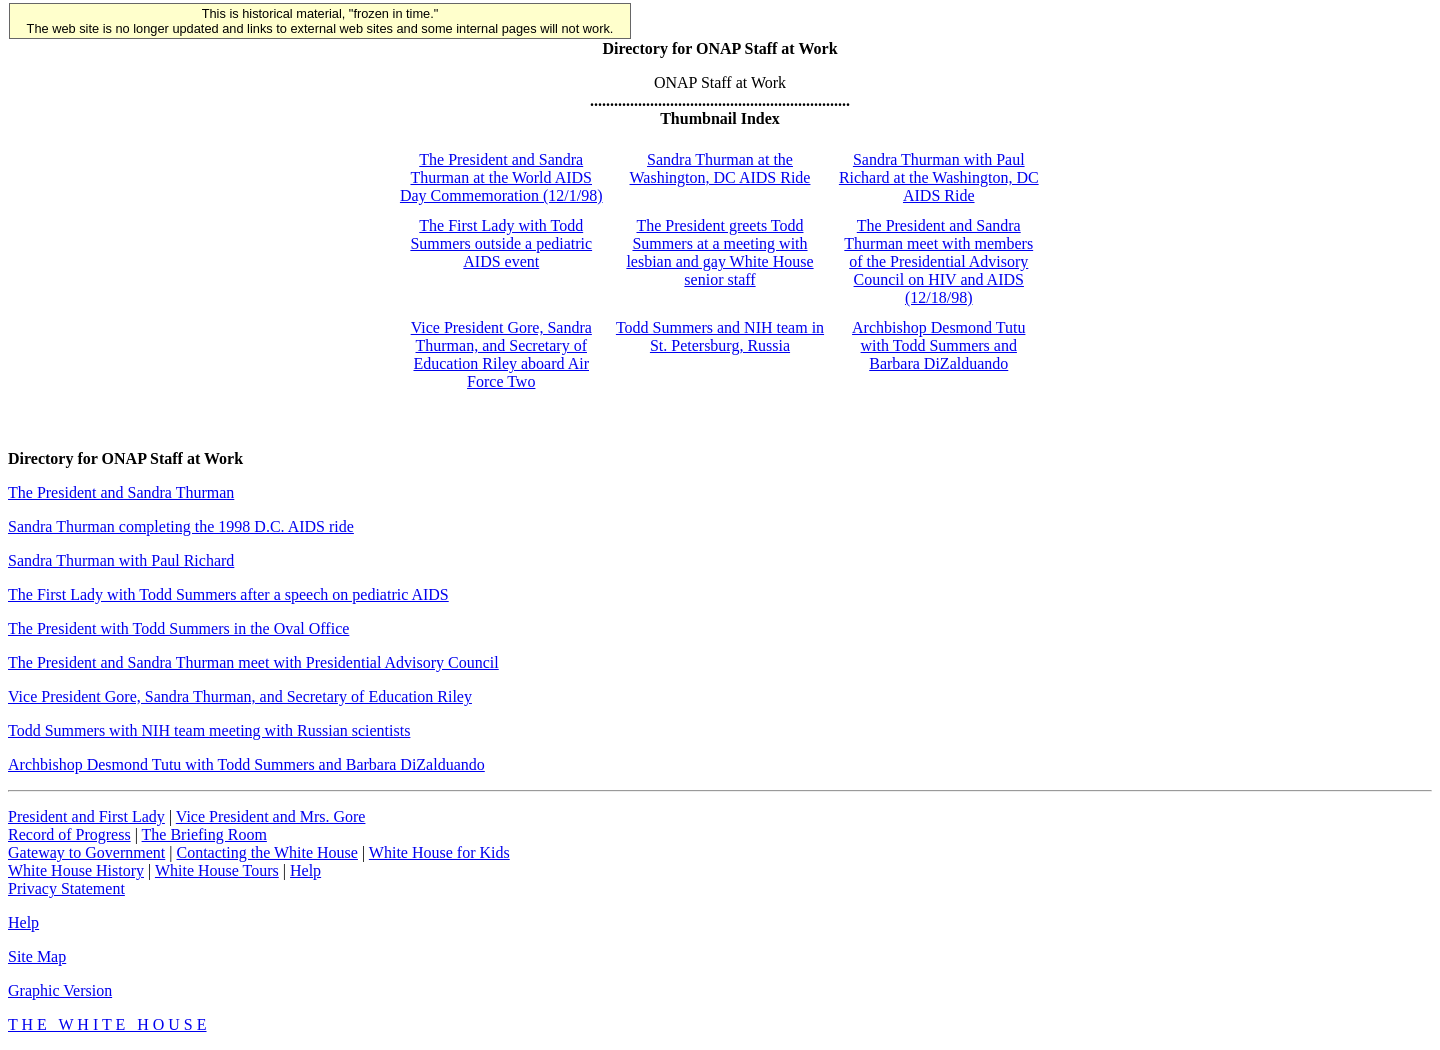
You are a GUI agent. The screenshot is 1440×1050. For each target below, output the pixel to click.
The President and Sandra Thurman (121, 492)
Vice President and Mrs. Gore (271, 816)
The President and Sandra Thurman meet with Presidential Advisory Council (253, 662)
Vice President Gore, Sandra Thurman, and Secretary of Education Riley (240, 696)
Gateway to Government (86, 852)
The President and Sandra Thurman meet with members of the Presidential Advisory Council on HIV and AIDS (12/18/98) (938, 261)
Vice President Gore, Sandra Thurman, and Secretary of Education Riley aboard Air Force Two (501, 354)
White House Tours (217, 870)
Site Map (37, 956)
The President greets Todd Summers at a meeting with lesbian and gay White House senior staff (719, 252)
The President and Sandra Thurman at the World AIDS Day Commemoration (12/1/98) (501, 177)
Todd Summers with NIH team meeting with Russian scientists (209, 730)
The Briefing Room (204, 834)
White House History (76, 870)
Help (305, 870)
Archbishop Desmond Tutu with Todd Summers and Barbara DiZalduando (938, 345)
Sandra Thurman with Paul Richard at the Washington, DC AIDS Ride (939, 177)
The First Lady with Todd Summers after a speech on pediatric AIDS (228, 594)
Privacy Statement (66, 888)
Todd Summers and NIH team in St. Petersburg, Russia (720, 336)
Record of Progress (69, 834)
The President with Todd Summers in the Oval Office (178, 628)
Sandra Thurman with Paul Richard (121, 560)
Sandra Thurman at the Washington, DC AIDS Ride (720, 168)
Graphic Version (60, 990)
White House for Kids (439, 852)
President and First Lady (86, 816)
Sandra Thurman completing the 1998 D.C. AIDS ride (181, 526)
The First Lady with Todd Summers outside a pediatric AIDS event (501, 243)
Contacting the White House (266, 852)
